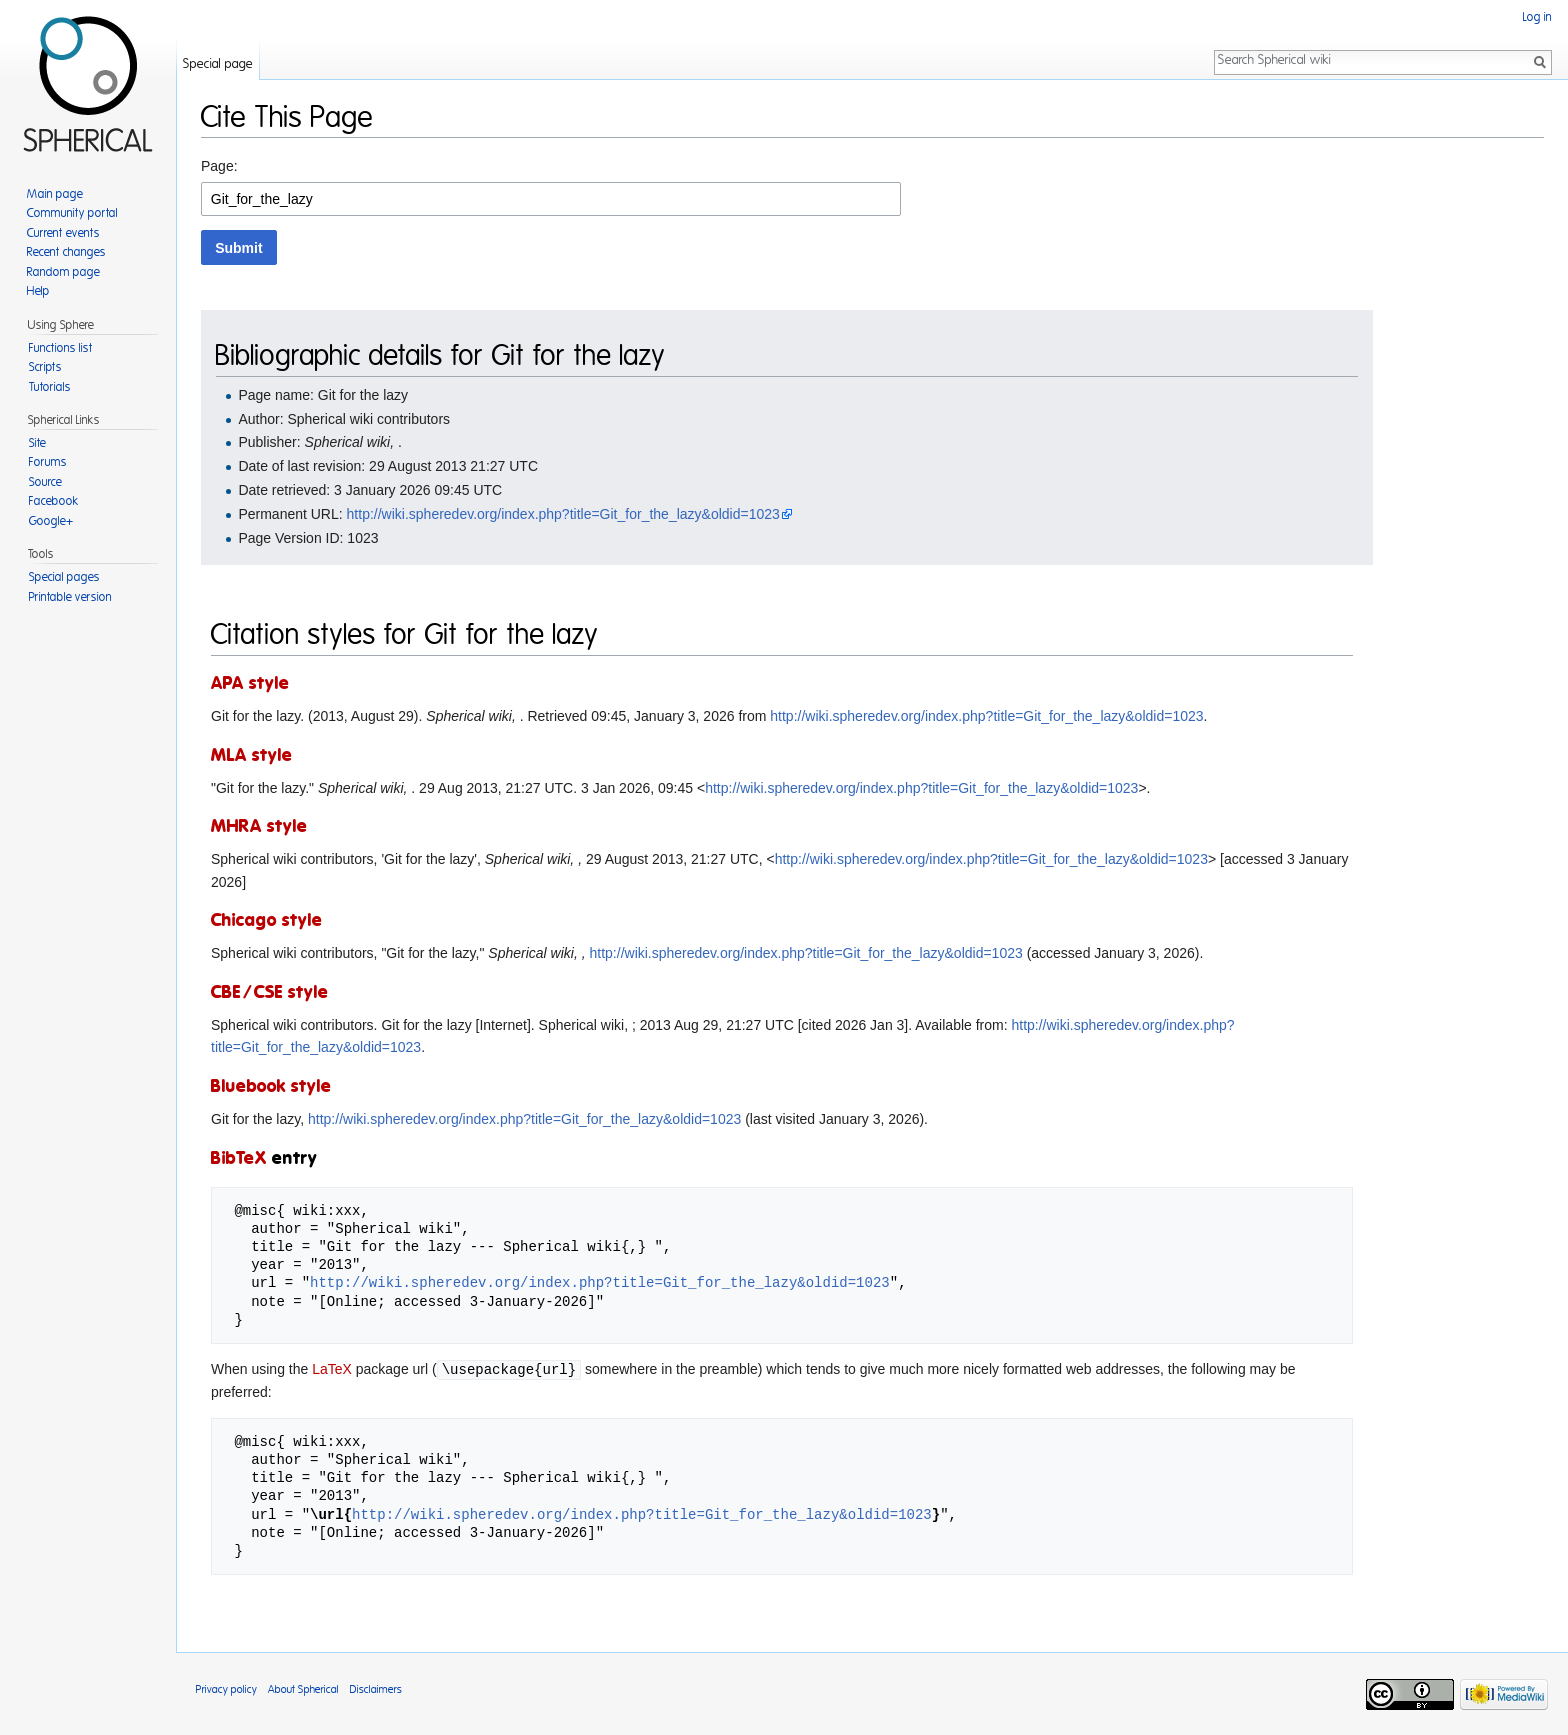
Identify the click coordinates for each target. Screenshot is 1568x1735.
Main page (55, 194)
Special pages (64, 577)
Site (37, 443)
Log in (1537, 17)
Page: (219, 166)
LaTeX (332, 1369)
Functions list (61, 348)
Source (45, 482)
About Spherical (303, 1688)
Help (38, 291)
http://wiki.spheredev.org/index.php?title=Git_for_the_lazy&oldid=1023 (563, 514)
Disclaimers (376, 1688)
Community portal (72, 213)
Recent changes (66, 252)
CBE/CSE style (270, 993)
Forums (48, 462)
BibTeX (239, 1159)
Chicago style (267, 921)
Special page (218, 64)
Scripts (45, 367)
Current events (63, 233)
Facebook (54, 501)
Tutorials (50, 387)
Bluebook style (271, 1087)
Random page (63, 272)
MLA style (252, 756)
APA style (250, 684)
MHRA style (259, 827)
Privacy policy (226, 1688)
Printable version (70, 597)
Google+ (51, 521)
